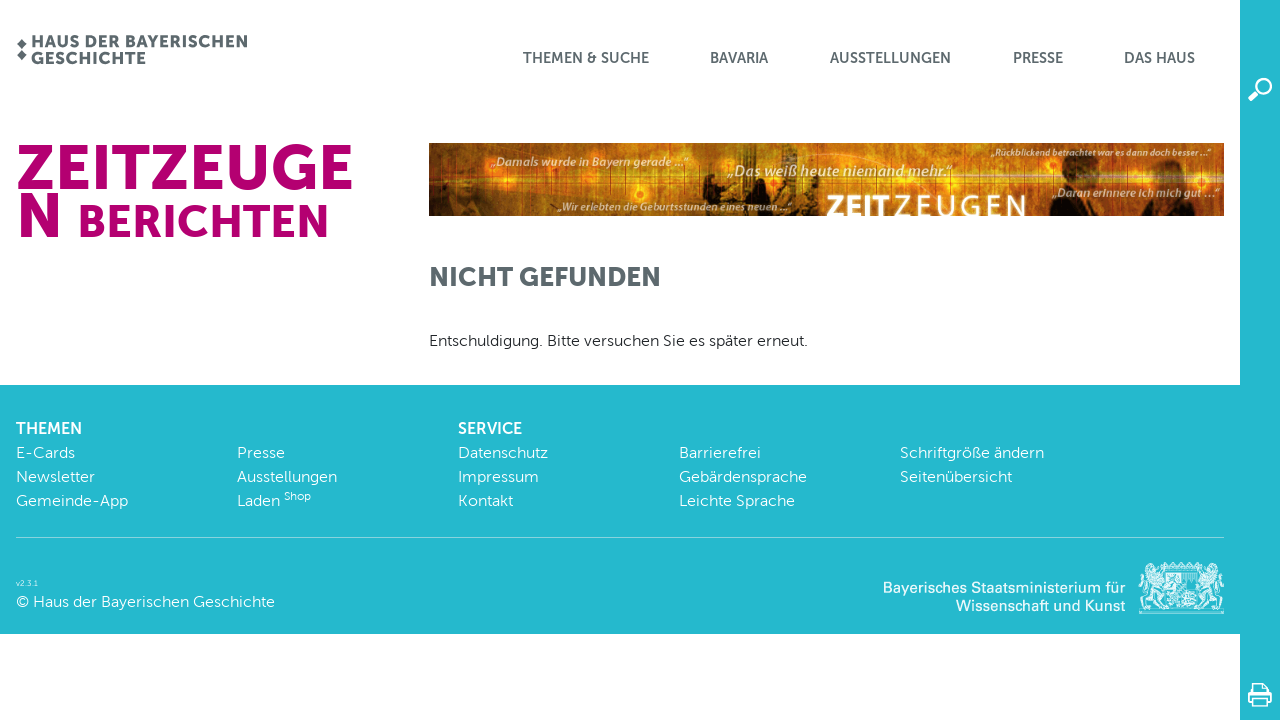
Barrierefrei (720, 452)
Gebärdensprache (743, 476)
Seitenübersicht (956, 476)
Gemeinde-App (72, 500)
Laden (274, 500)
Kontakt (485, 500)
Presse (1038, 58)
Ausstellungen (890, 58)
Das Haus (1159, 58)
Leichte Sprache (737, 500)
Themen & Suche (586, 58)
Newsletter (55, 476)
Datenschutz (503, 452)
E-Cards (45, 452)
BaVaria (739, 58)
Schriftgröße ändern (972, 452)
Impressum (498, 476)
